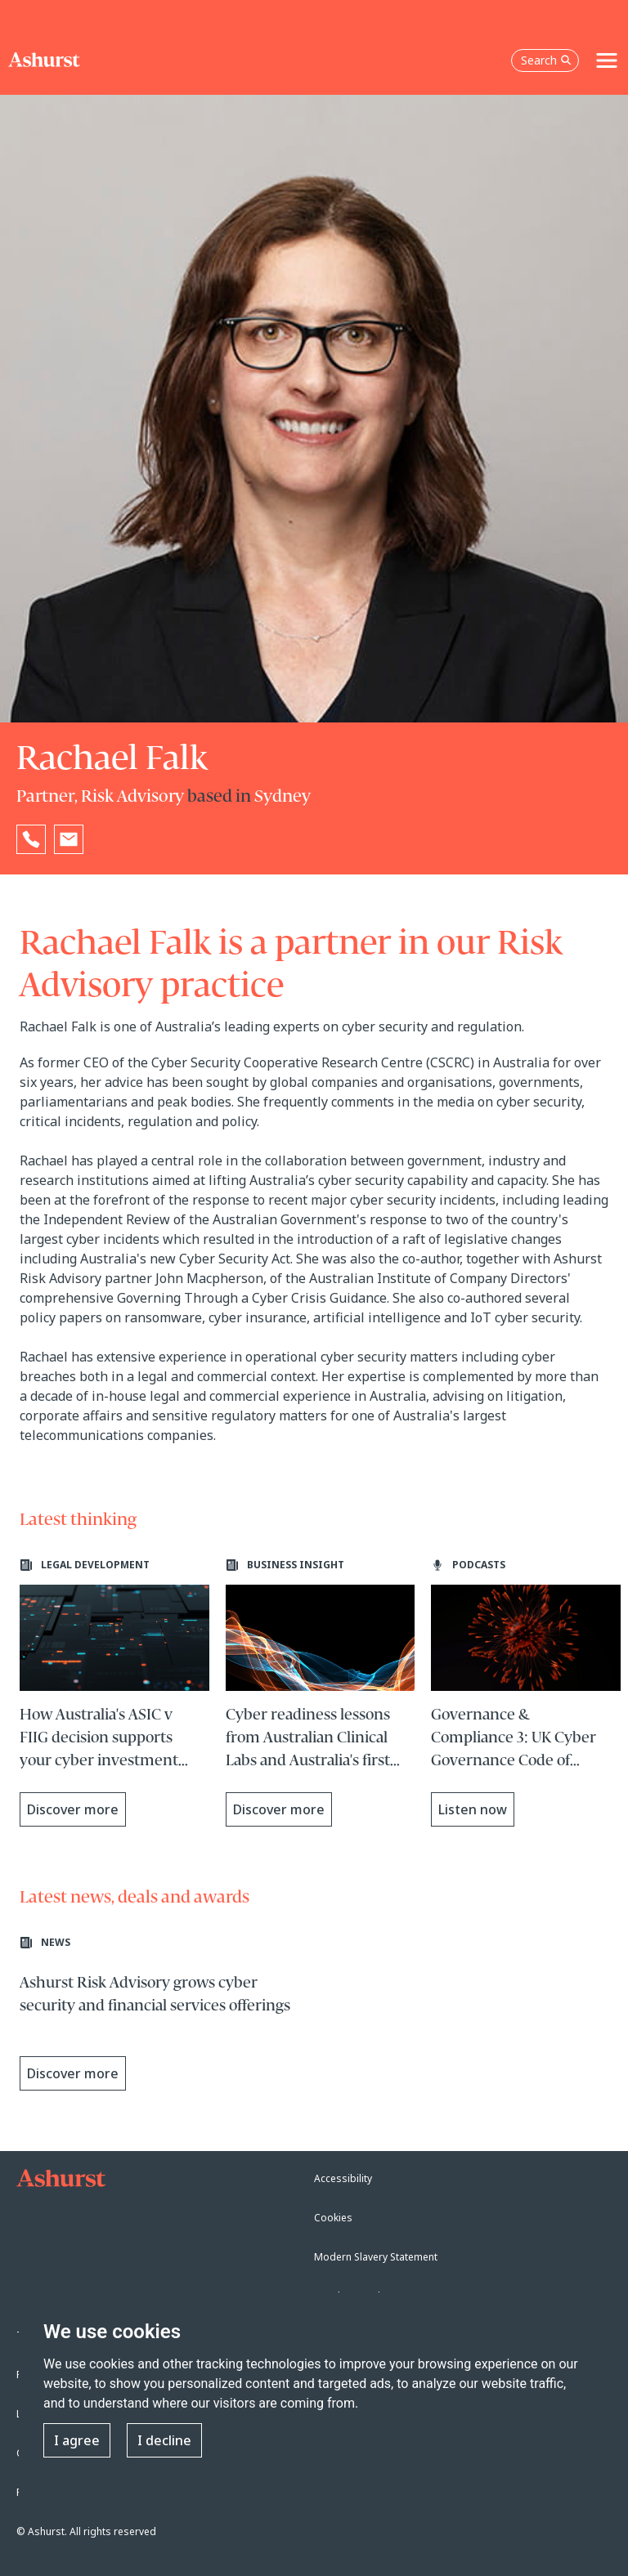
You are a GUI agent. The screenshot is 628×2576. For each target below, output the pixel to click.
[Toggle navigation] (607, 60)
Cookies (333, 2218)
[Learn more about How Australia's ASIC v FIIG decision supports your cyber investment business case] (114, 1693)
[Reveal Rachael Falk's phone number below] (31, 839)
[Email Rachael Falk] (68, 839)
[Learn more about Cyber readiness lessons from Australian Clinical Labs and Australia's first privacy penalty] (321, 1693)
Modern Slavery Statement (375, 2257)
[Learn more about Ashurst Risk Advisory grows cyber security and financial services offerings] (162, 2018)
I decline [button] (164, 2440)
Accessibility (343, 2178)
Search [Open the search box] (546, 60)
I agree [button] (77, 2440)
